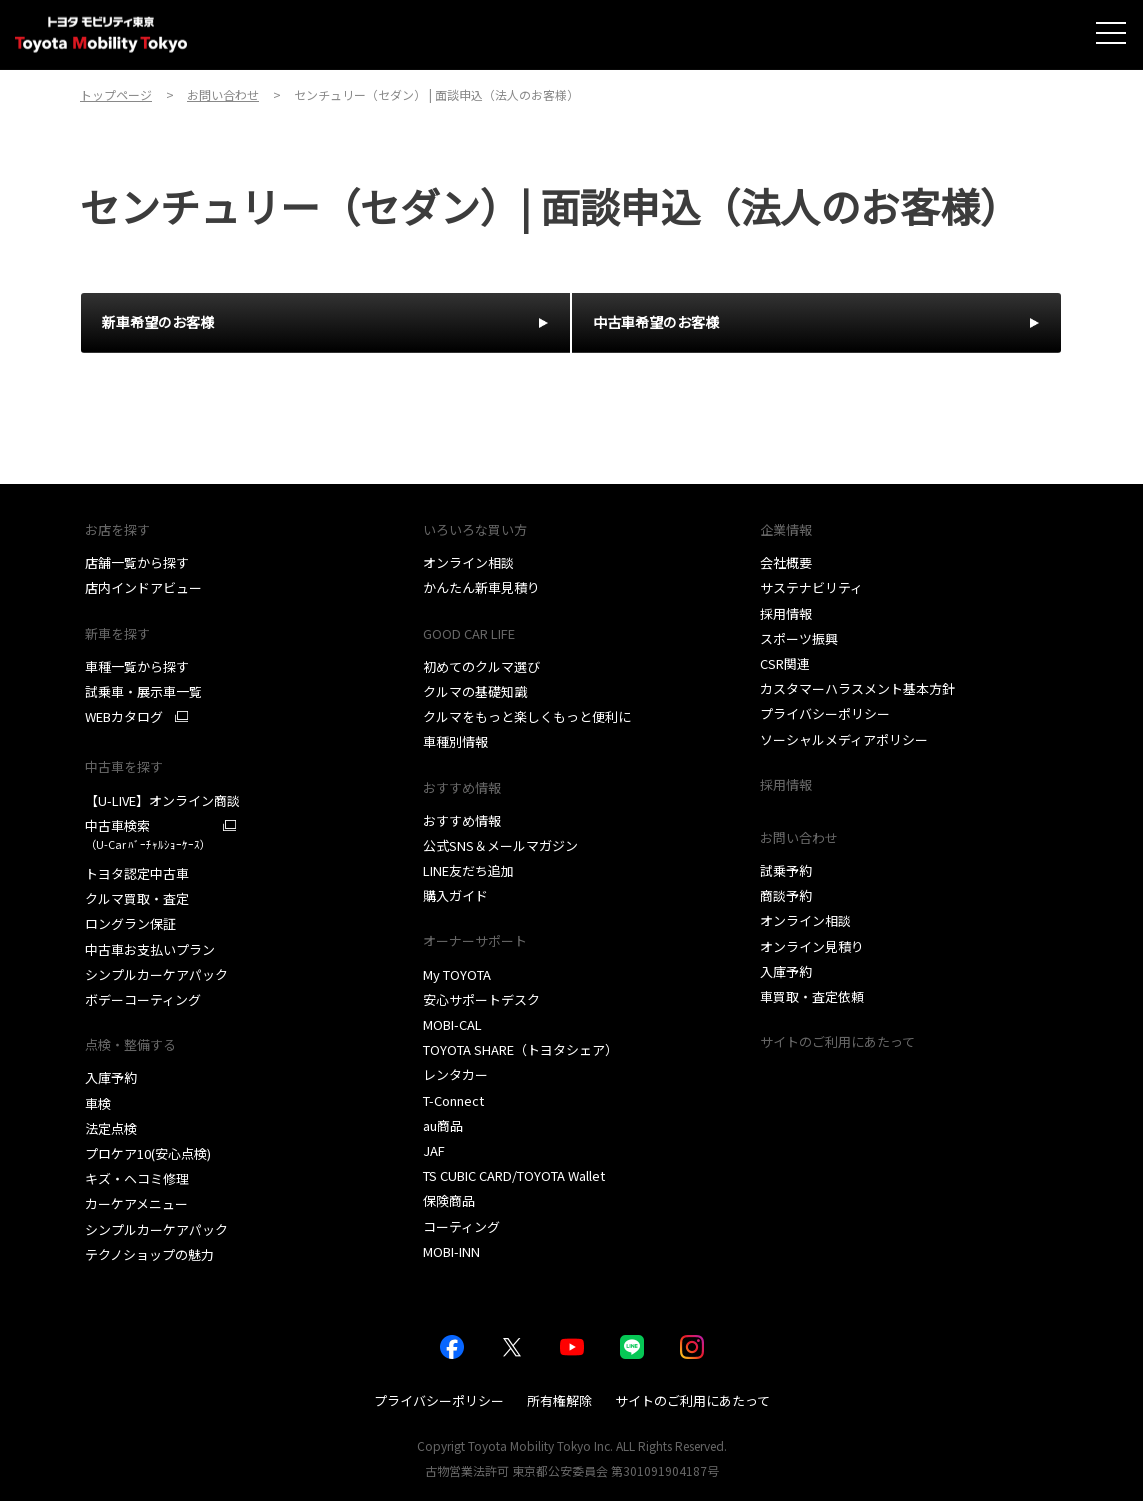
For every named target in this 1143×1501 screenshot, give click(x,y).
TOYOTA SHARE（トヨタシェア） (520, 1049)
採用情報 (786, 613)
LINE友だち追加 (468, 870)
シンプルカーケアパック (156, 974)
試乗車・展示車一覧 (143, 691)
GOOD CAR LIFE (469, 633)
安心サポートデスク (481, 999)
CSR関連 (785, 663)
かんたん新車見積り (481, 587)
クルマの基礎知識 (475, 691)
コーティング (461, 1226)
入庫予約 (111, 1077)
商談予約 (786, 895)
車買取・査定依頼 (812, 996)
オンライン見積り (812, 946)
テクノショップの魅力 (149, 1254)
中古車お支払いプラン (150, 949)
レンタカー (455, 1074)
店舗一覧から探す (137, 562)
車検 (98, 1103)
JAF (434, 1150)
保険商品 (449, 1200)
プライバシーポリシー (825, 713)
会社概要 (786, 562)
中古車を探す (124, 766)
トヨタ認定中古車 (137, 873)
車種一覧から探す (137, 666)
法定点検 (111, 1128)
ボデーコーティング (143, 999)
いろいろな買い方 (475, 529)
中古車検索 (148, 834)
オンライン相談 (468, 562)
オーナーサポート (475, 940)
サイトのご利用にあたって (837, 1041)
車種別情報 (455, 741)
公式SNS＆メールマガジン (500, 845)
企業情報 (786, 529)
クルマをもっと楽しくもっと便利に (527, 716)
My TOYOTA (457, 974)
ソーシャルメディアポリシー (844, 739)
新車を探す (117, 633)
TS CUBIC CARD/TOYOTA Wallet (514, 1175)
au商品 (443, 1125)
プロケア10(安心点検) (148, 1153)
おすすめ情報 (462, 787)
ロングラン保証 (130, 923)
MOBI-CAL (452, 1024)
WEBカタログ (124, 717)
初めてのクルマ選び (481, 666)
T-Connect (453, 1100)
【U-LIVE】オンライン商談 (162, 800)
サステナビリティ (811, 587)
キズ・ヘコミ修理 (137, 1178)
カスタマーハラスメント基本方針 (857, 688)
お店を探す (117, 529)
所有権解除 (559, 1400)
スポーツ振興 (799, 638)
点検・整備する (130, 1044)
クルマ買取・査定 (137, 898)
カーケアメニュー (136, 1203)
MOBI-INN (451, 1251)
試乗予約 (786, 870)
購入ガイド (455, 895)
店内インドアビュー (143, 587)
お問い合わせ (799, 837)
